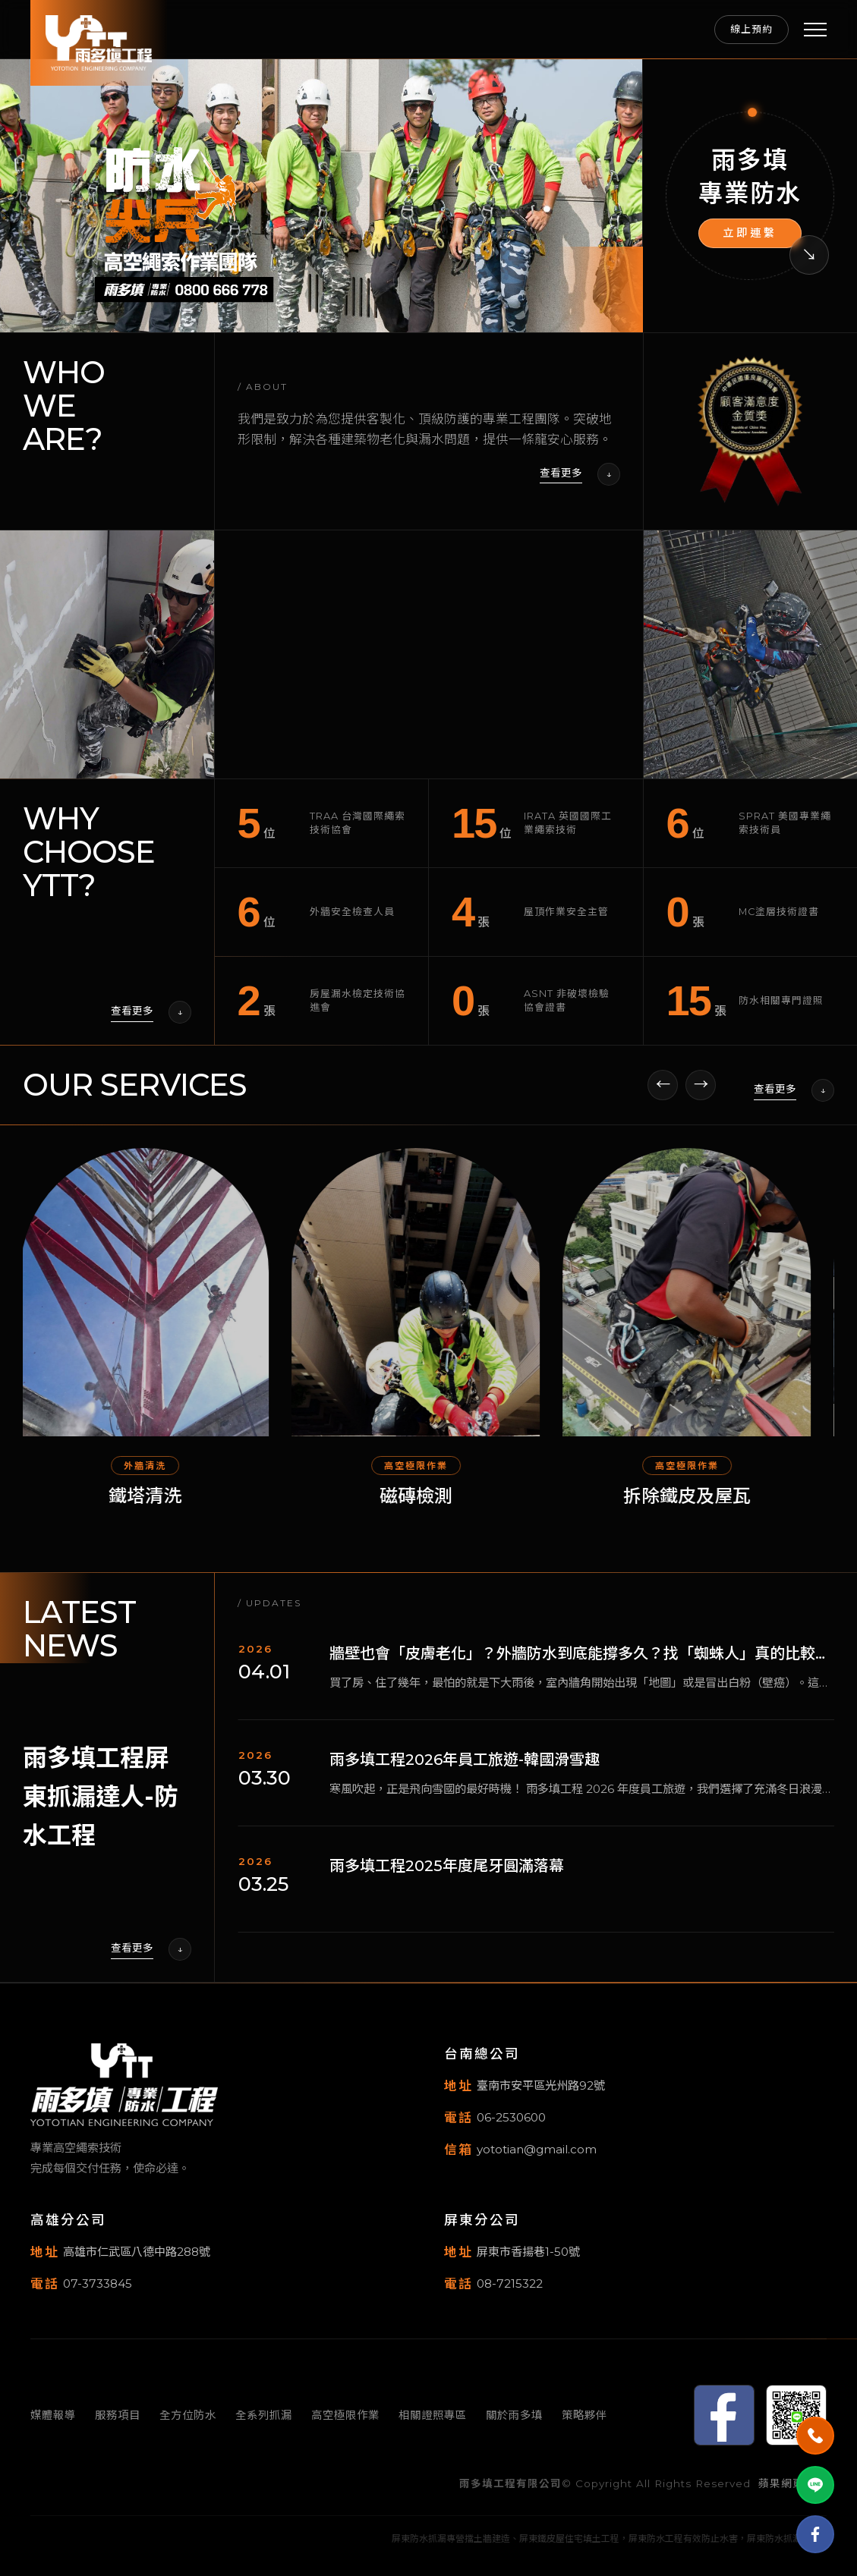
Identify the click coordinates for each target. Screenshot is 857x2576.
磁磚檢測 (429, 1507)
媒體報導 (53, 2415)
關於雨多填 (514, 2415)
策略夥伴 (584, 2415)
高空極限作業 (345, 2415)
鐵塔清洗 (158, 1507)
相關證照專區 (433, 2415)
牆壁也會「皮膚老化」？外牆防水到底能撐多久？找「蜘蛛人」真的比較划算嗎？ (579, 1666)
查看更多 (561, 473)
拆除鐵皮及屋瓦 (700, 1507)
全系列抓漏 (263, 2415)
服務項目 (117, 2415)
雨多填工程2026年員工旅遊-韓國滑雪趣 (464, 1771)
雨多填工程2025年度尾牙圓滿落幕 (446, 1877)
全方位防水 (187, 2415)
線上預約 (751, 29)
